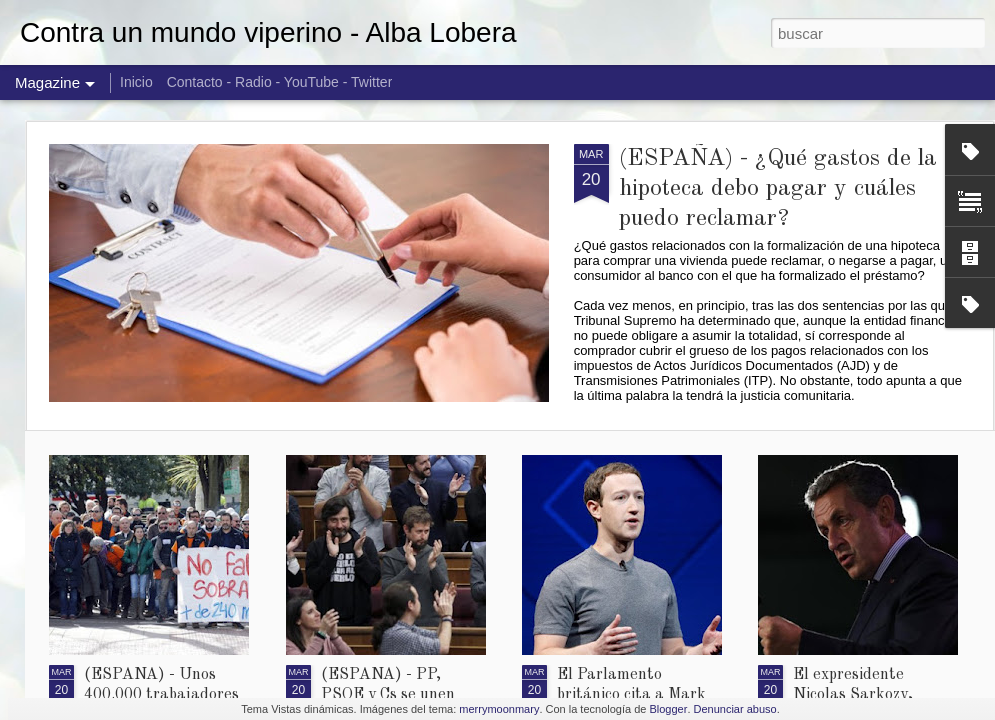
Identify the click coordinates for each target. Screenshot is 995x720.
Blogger (668, 709)
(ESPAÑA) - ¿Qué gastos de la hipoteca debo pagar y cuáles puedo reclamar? (778, 189)
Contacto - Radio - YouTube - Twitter (280, 82)
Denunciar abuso (735, 709)
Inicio (136, 82)
